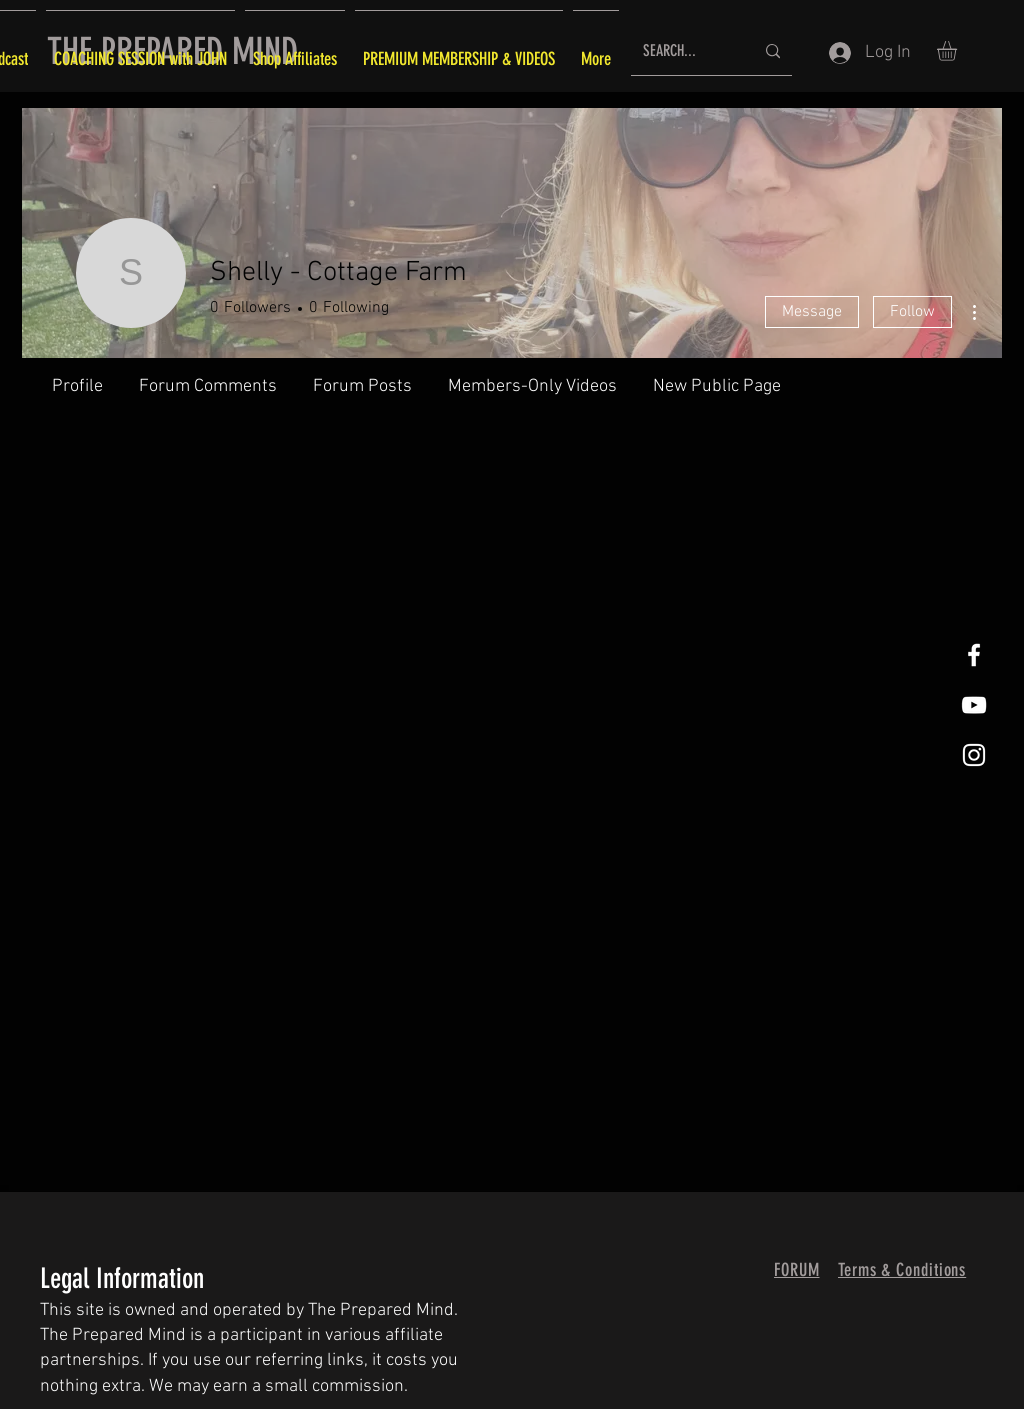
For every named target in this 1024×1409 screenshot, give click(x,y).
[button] (958, 51)
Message (812, 312)
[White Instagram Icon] (974, 755)
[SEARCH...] (683, 51)
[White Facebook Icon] (974, 655)
